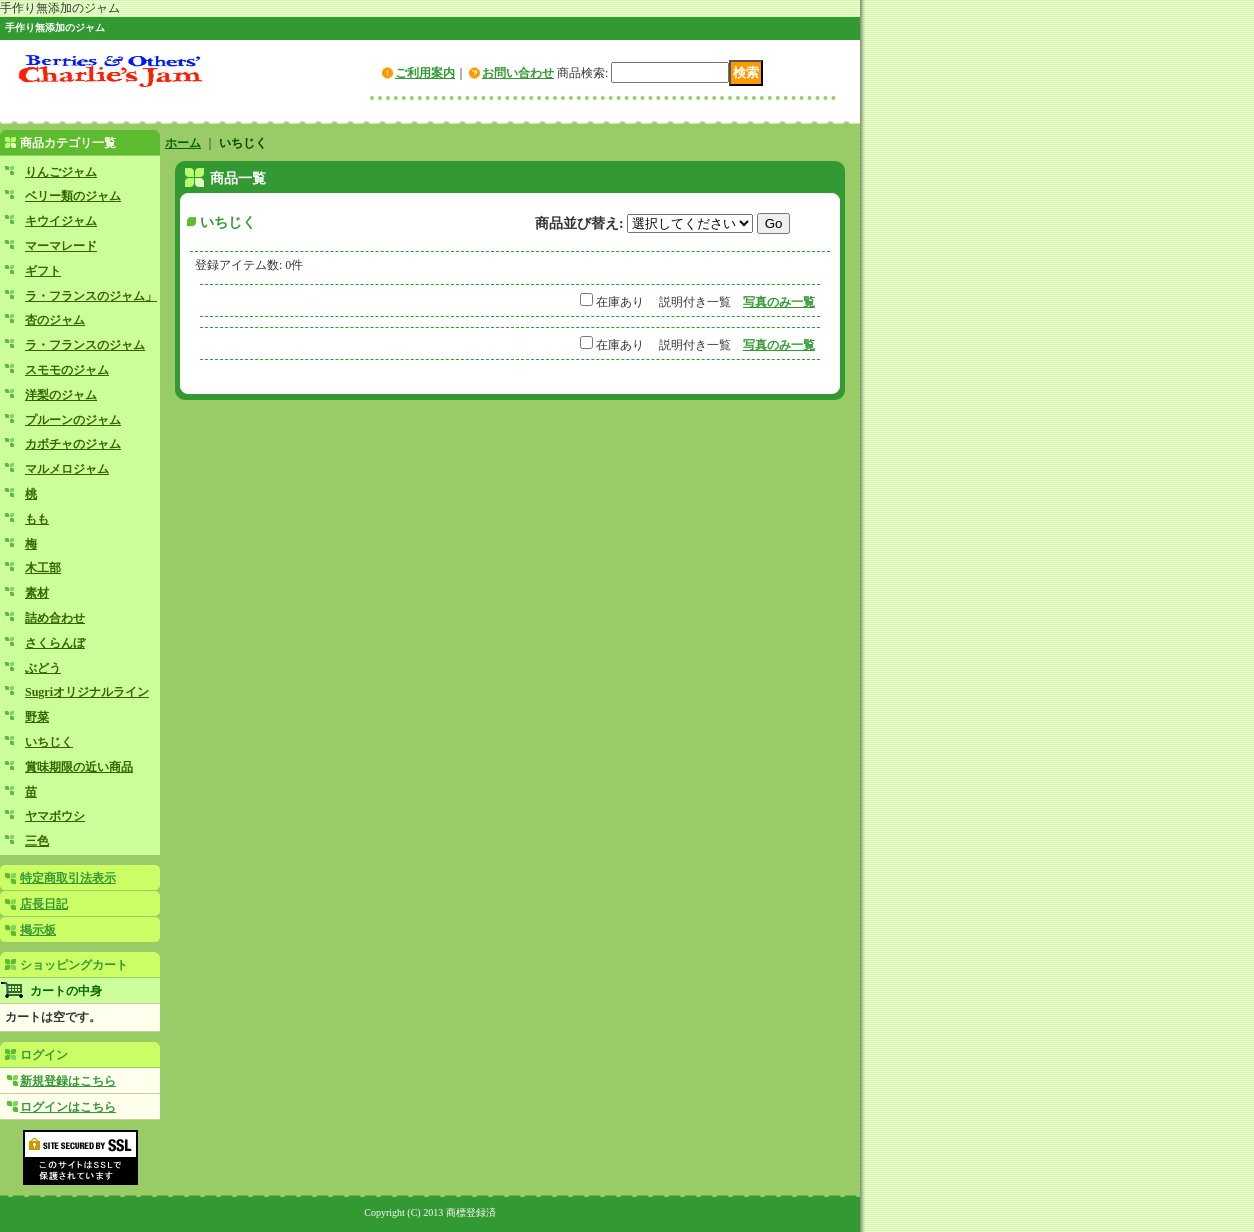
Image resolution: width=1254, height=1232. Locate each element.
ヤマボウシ (55, 816)
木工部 (43, 568)
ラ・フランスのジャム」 (91, 296)
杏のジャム (55, 320)
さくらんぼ (55, 643)
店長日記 (44, 904)
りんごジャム (61, 172)
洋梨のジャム (61, 395)
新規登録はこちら (68, 1081)
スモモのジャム (67, 370)
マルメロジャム (67, 469)
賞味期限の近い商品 (79, 767)
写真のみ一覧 (779, 302)
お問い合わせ (518, 73)
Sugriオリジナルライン (87, 692)
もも (37, 519)
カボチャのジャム (73, 444)
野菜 (37, 717)
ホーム (183, 143)
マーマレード (61, 246)
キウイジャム (61, 221)
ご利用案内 (425, 73)
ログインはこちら (68, 1107)
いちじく (49, 742)
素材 (37, 593)
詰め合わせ (55, 618)
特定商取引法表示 (68, 878)
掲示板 (38, 930)
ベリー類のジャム (73, 196)
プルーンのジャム (73, 420)
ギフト (43, 271)
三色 (37, 841)
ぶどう (43, 668)
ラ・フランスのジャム (85, 345)
